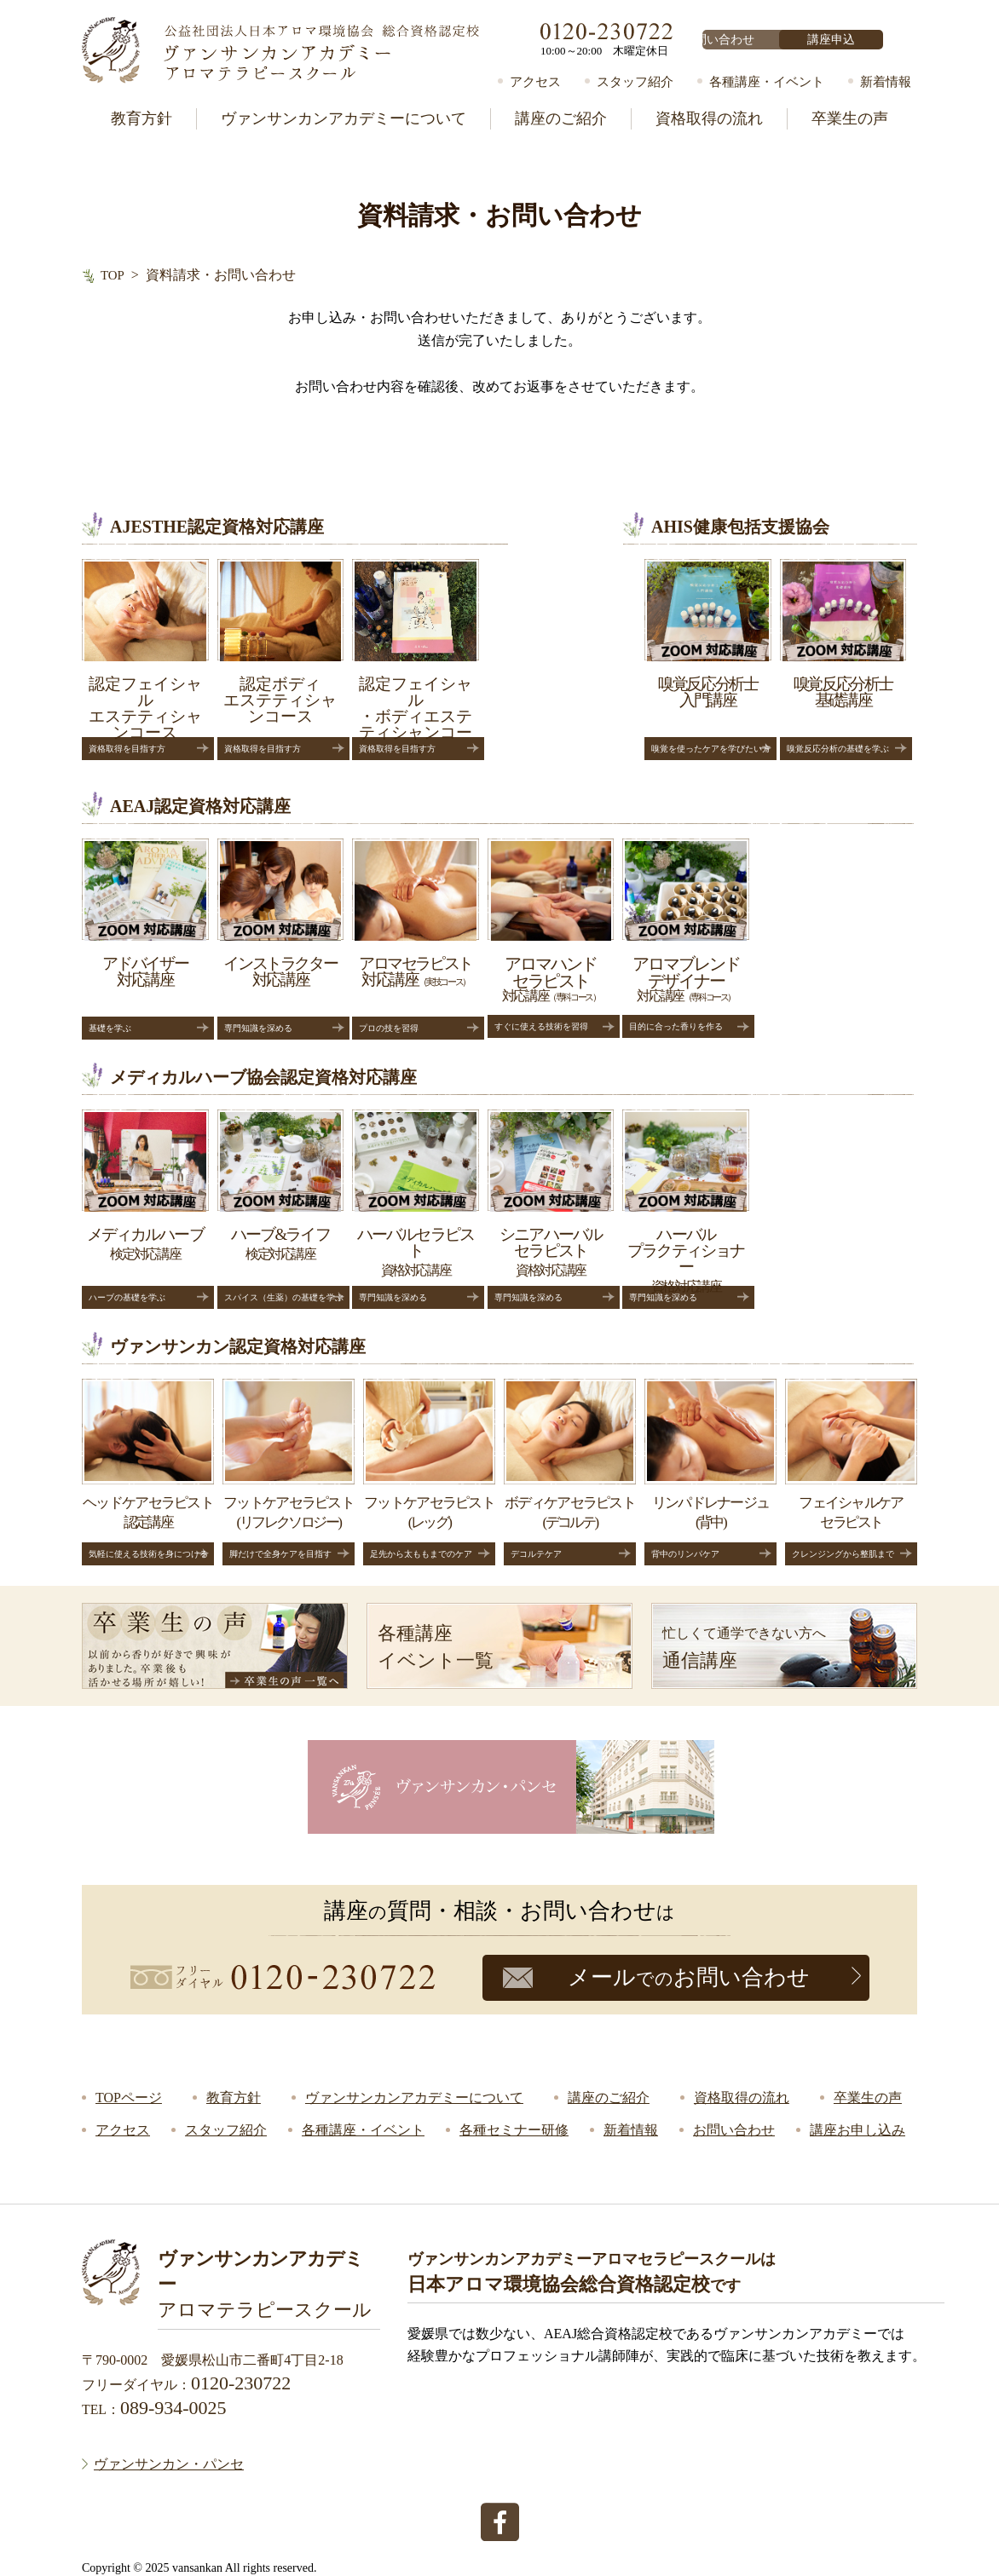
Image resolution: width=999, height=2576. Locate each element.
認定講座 (148, 1473)
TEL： (154, 2407)
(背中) (710, 1473)
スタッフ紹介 (635, 82)
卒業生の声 (849, 118)
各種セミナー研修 (514, 2130)
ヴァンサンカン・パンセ (169, 2461)
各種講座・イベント (766, 82)
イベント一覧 (505, 1645)
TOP (113, 275)
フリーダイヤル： (186, 2384)
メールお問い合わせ (689, 1977)
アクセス (535, 82)
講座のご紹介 (561, 118)
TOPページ (128, 2097)
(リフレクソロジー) (288, 1473)
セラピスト (851, 1473)
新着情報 (885, 82)
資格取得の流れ (709, 118)
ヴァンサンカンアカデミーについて (343, 118)
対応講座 (570, 940)
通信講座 (789, 1645)
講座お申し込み (857, 2130)
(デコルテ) (570, 1473)
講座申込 (863, 39)
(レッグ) (429, 1473)
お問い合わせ (754, 39)
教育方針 (141, 118)
